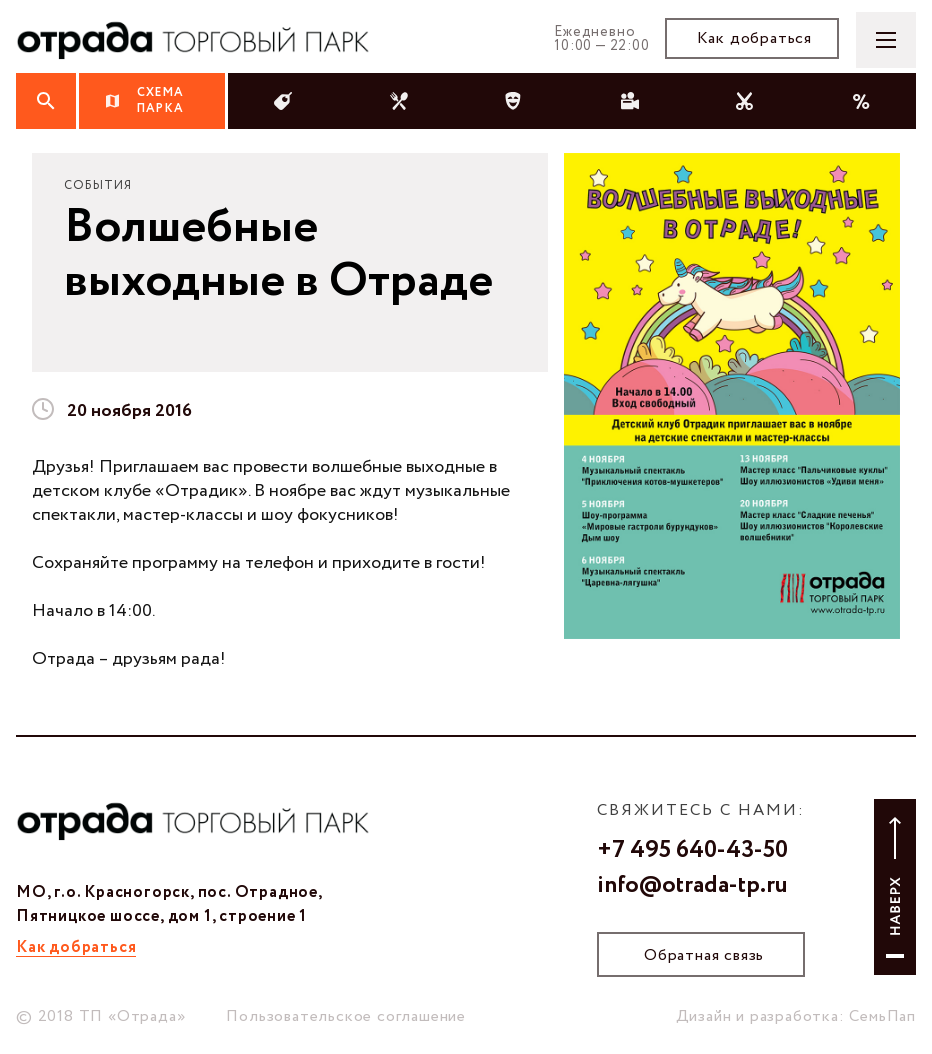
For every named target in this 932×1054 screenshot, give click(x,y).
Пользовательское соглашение (346, 1016)
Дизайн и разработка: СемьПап (796, 1016)
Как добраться (754, 38)
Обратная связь (704, 955)
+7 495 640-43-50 (692, 851)
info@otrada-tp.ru (692, 886)
